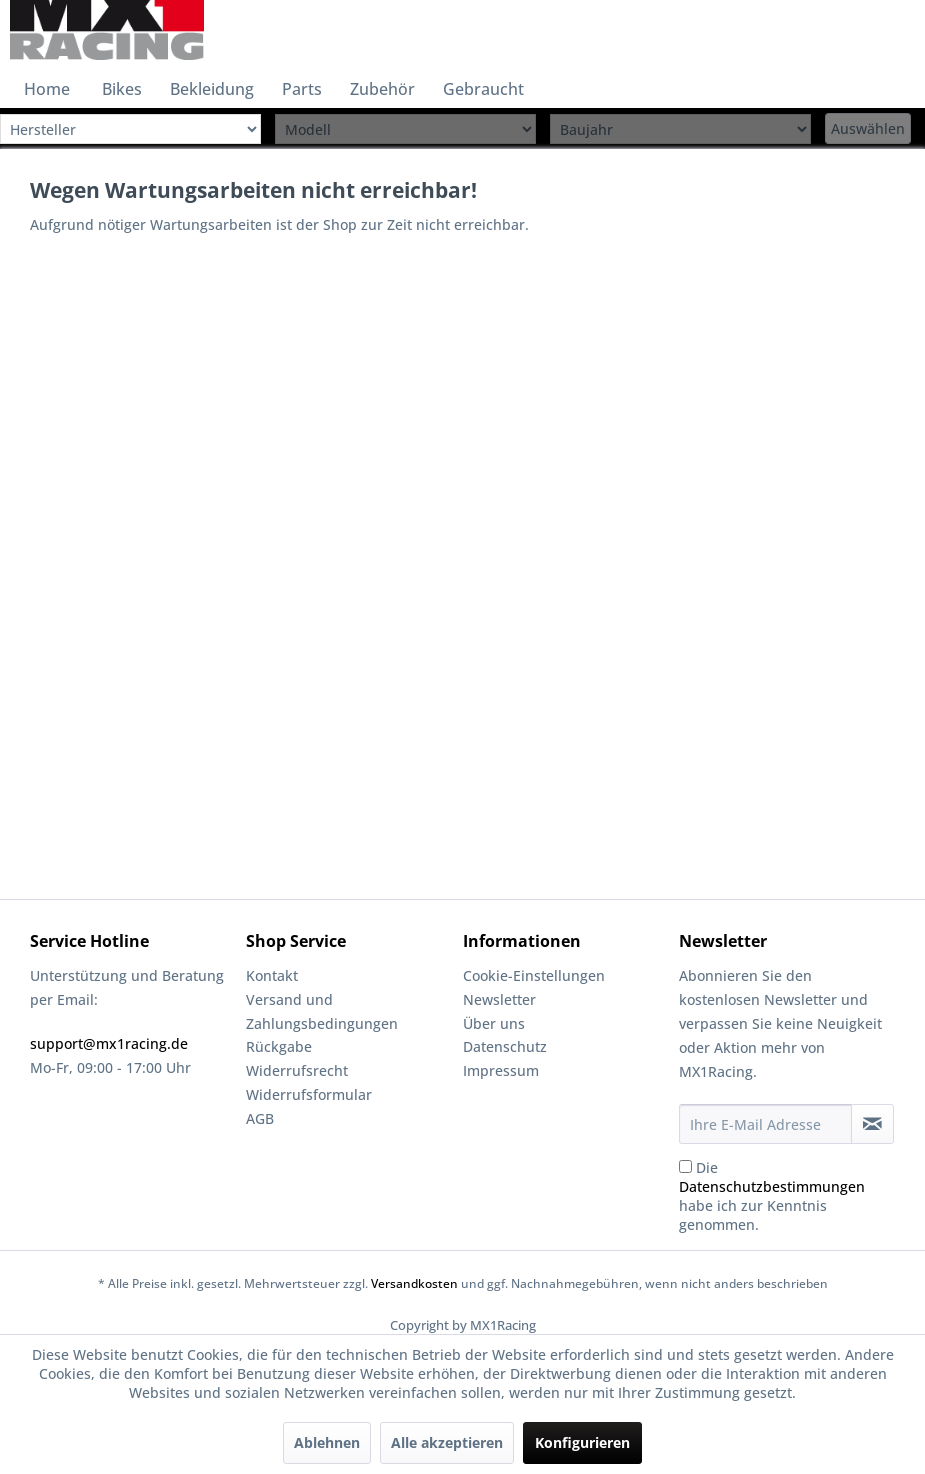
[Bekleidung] (212, 89)
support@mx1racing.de (109, 1043)
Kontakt (272, 975)
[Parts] (302, 89)
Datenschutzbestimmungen (772, 1186)
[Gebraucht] (483, 89)
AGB (260, 1118)
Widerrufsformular (309, 1094)
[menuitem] (47, 89)
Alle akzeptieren (447, 1442)
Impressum (501, 1070)
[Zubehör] (382, 89)
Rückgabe (279, 1046)
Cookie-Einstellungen (534, 975)
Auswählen (868, 128)
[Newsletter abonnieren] (872, 1124)
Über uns (494, 1023)
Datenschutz (505, 1046)
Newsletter (499, 999)
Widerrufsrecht (297, 1070)
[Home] (47, 89)
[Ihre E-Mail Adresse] (765, 1124)
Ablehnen (327, 1442)
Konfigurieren (582, 1442)
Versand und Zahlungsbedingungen (322, 1011)
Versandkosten (414, 1283)
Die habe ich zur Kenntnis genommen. (772, 1196)
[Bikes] (122, 89)
